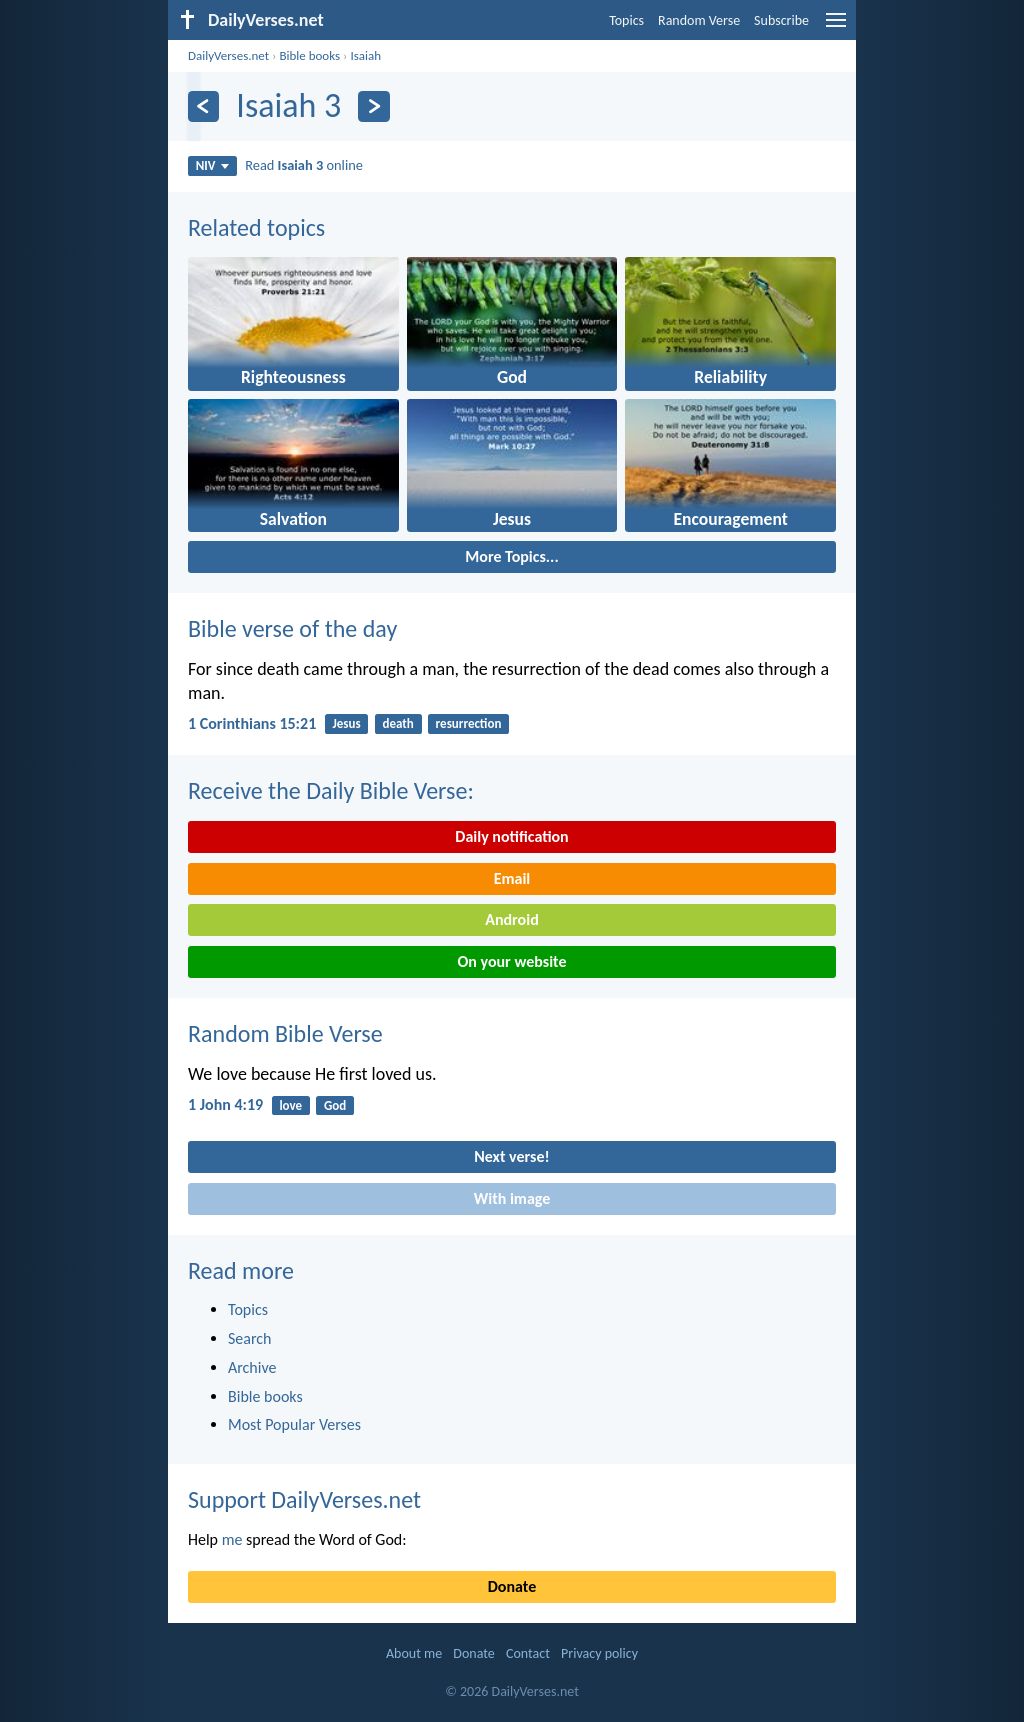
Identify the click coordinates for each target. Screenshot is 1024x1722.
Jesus (346, 723)
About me (414, 1653)
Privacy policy (599, 1653)
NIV (212, 165)
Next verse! (511, 1156)
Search (250, 1338)
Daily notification (511, 836)
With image (512, 1198)
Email (512, 878)
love (290, 1105)
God (335, 1105)
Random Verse (699, 20)
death (397, 723)
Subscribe (781, 20)
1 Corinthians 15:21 (252, 723)
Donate (512, 1586)
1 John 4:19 (225, 1104)
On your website (512, 961)
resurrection (469, 723)
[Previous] (203, 106)
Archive (252, 1367)
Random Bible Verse (285, 1033)
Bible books (309, 55)
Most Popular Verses (294, 1424)
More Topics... (511, 556)
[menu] (836, 27)
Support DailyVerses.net (304, 1499)
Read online (304, 165)
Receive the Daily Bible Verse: (331, 790)
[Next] (373, 106)
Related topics (256, 227)
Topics (626, 20)
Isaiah (365, 55)
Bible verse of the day (292, 628)
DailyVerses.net (228, 55)
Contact (528, 1653)
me (232, 1539)
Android (511, 919)
